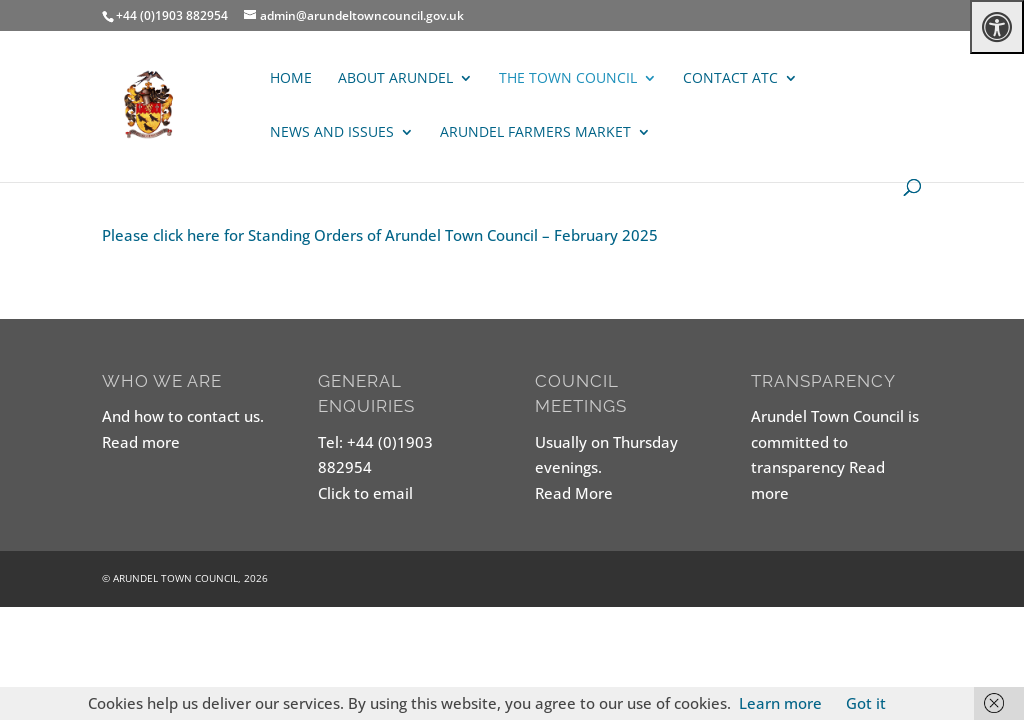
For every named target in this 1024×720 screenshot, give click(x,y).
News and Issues (332, 133)
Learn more (780, 703)
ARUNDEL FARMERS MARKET (535, 133)
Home (291, 79)
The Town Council (568, 79)
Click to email (365, 493)
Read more (141, 442)
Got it (866, 703)
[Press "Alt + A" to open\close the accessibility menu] (997, 27)
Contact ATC (730, 79)
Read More (574, 493)
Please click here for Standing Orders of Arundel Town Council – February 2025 (380, 235)
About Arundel (395, 79)
